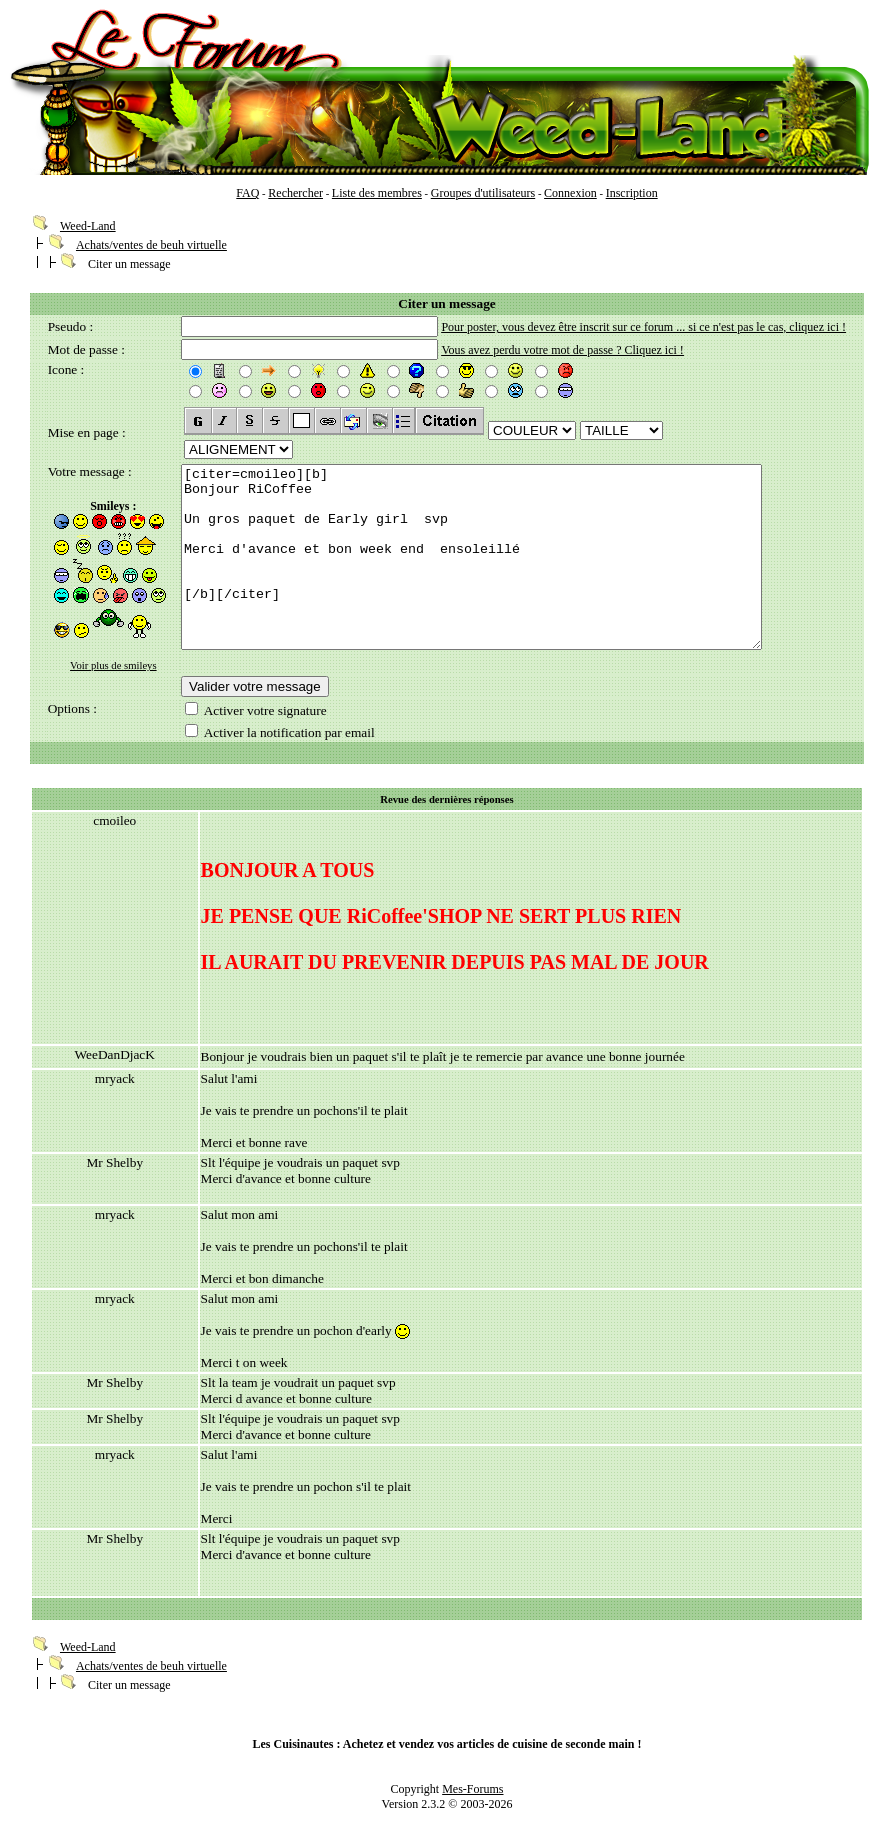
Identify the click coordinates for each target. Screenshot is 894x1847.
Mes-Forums (472, 1801)
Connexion (570, 193)
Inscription (632, 193)
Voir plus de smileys (113, 665)
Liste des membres (377, 193)
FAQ (247, 193)
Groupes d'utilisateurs (483, 193)
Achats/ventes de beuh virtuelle (151, 245)
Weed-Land (88, 226)
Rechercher (295, 193)
